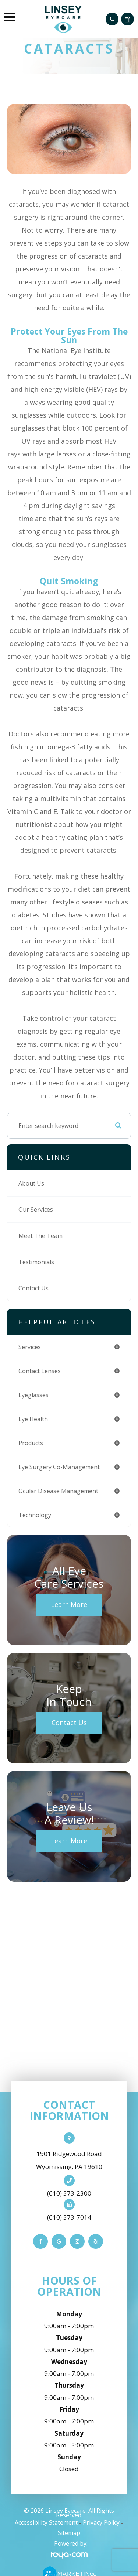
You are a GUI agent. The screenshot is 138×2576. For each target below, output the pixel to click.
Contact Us (33, 1288)
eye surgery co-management (59, 1467)
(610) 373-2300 (69, 2193)
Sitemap (69, 2533)
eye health (33, 1419)
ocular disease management (58, 1491)
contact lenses (39, 1371)
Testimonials (36, 1262)
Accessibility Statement (46, 2522)
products (30, 1443)
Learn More (69, 1604)
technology (34, 1515)
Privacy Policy (101, 2522)
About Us (31, 1183)
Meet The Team (40, 1236)
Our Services (35, 1209)
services (29, 1347)
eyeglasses (33, 1395)
